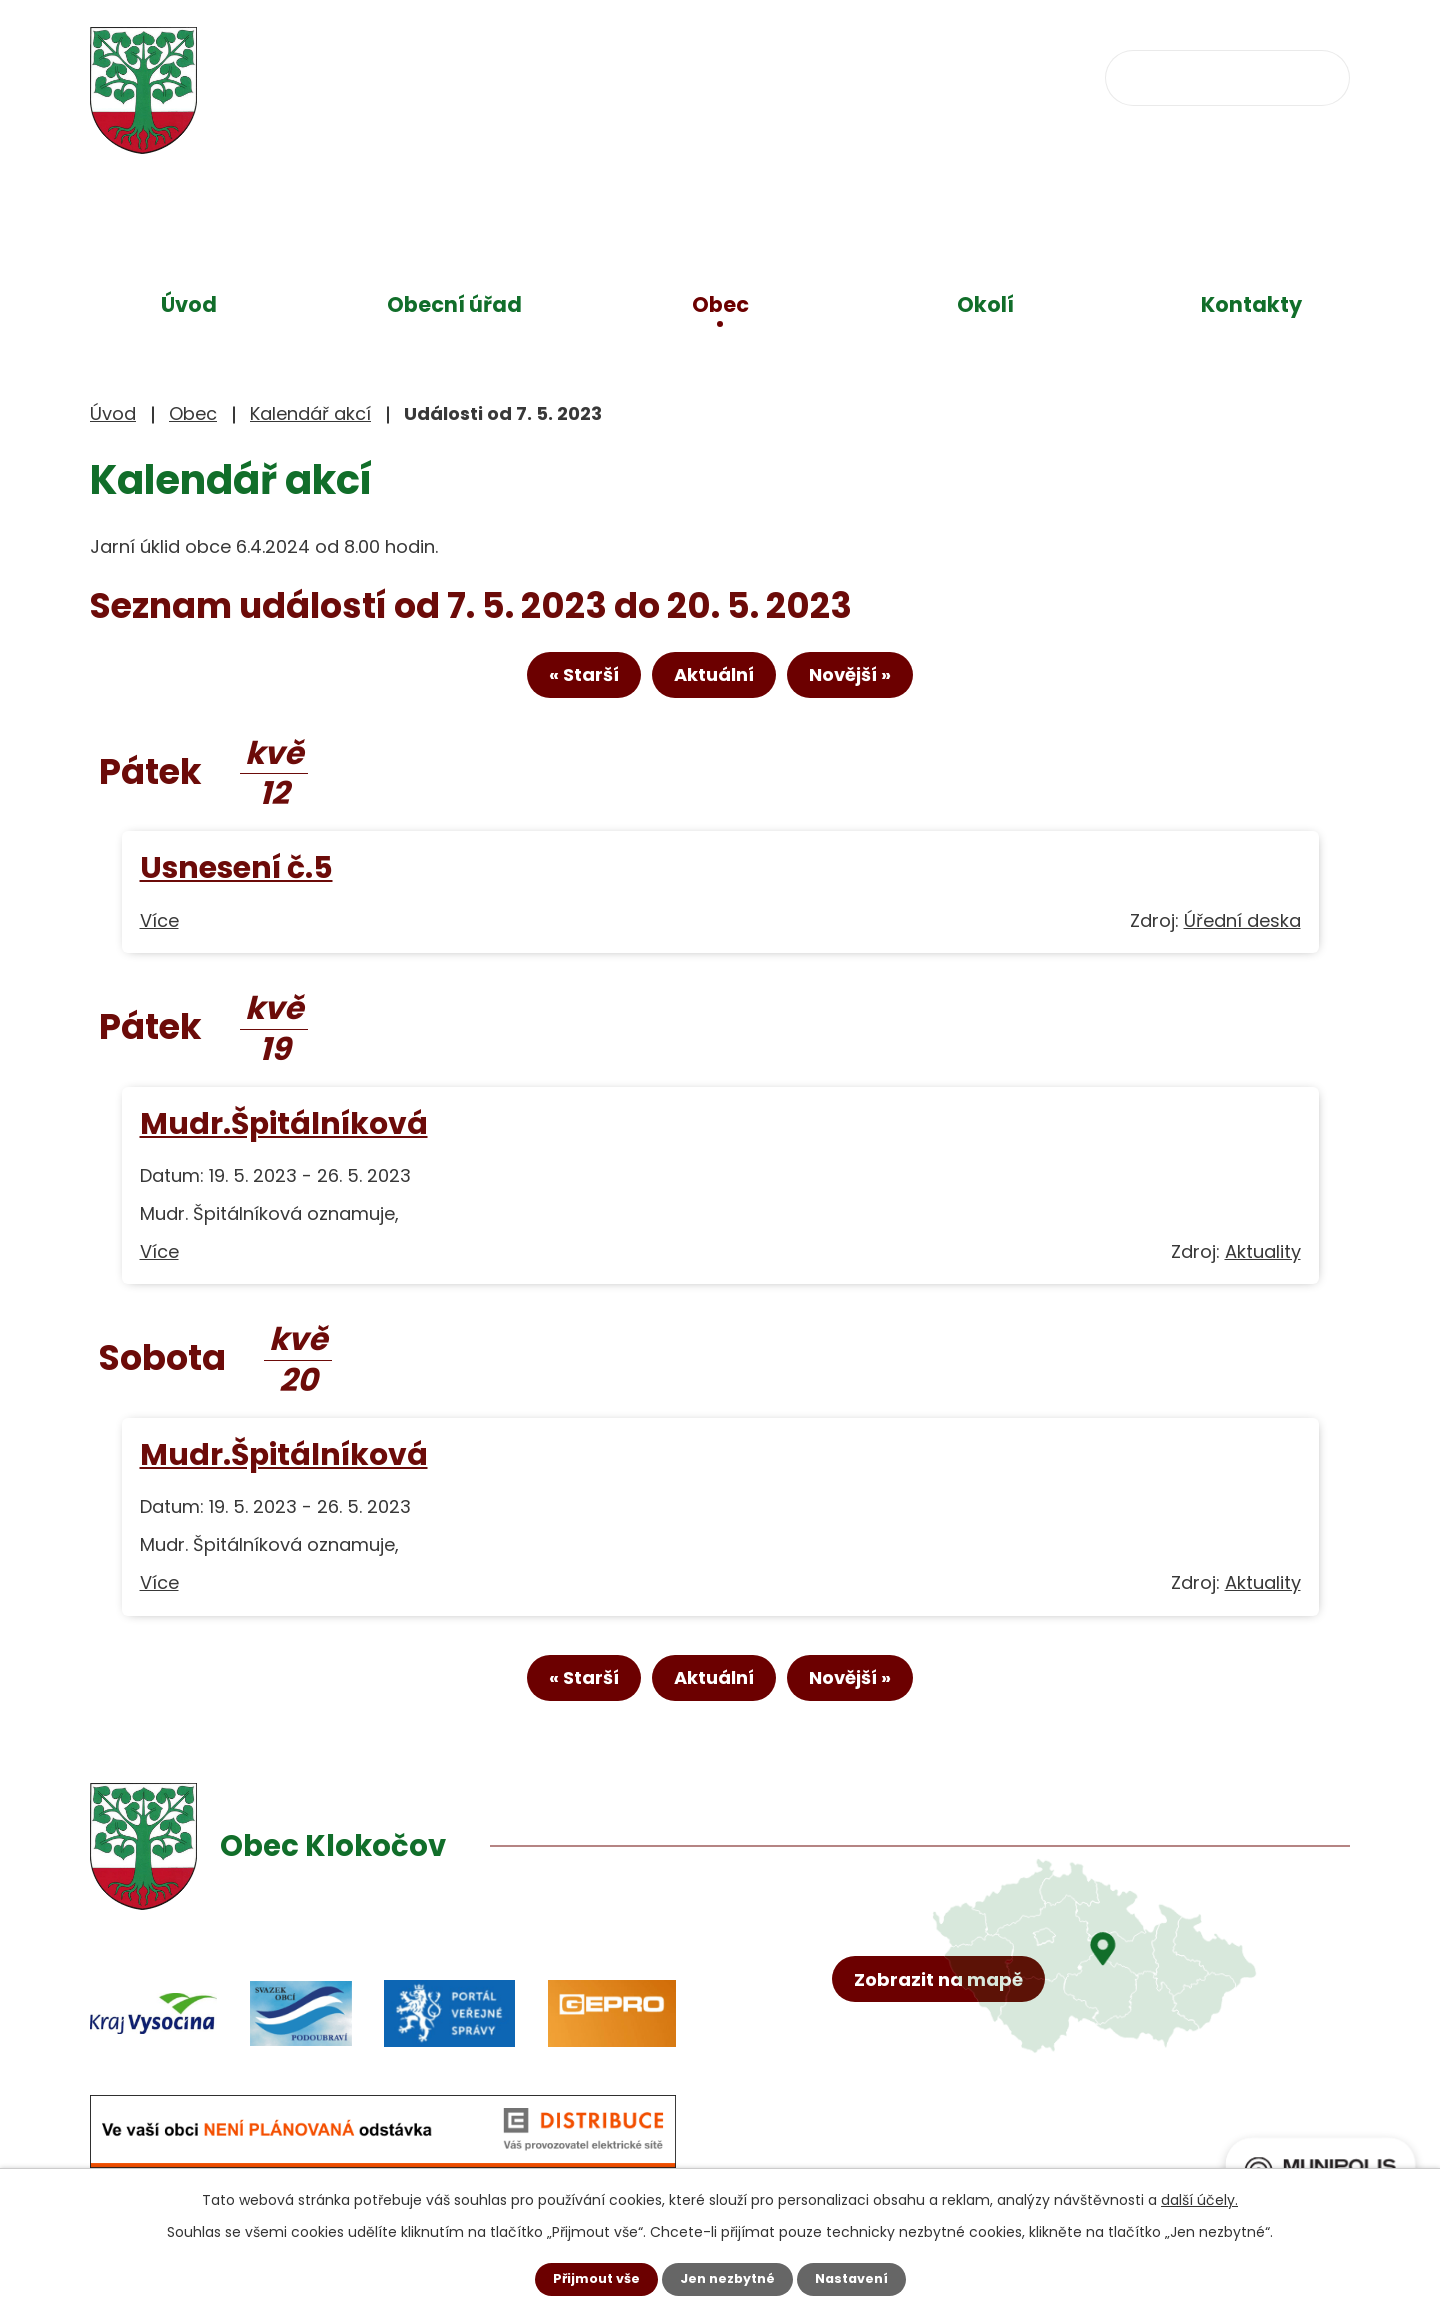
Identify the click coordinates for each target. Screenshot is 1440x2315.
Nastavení (860, 2278)
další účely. (1199, 2198)
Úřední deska (1242, 928)
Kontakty (1251, 304)
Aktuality (1263, 1259)
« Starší (555, 682)
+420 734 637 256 (677, 75)
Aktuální (714, 682)
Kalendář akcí (310, 413)
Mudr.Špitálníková (284, 1131)
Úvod (189, 304)
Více (159, 928)
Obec (720, 304)
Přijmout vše (587, 2278)
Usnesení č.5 (236, 876)
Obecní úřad (454, 304)
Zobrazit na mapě (947, 2065)
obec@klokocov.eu (913, 75)
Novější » (879, 682)
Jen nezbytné (727, 2278)
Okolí (985, 304)
